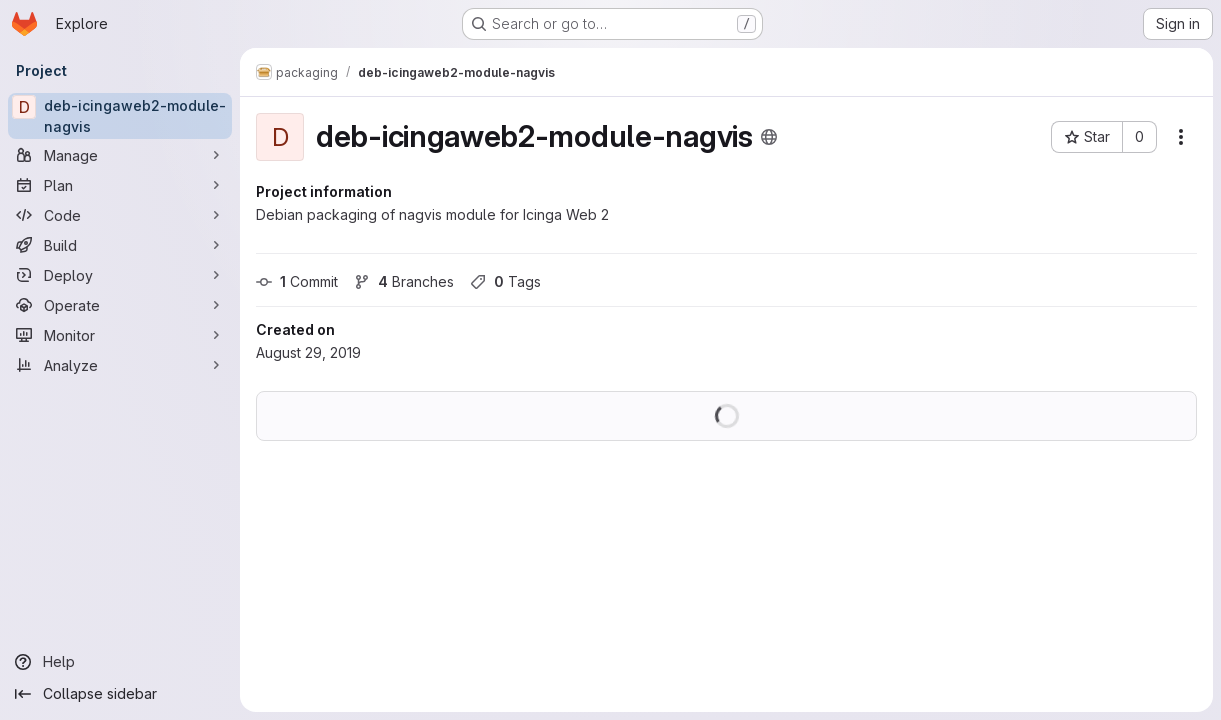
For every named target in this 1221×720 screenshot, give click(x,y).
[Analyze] (120, 365)
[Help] (120, 662)
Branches (404, 281)
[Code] (120, 215)
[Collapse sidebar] (120, 694)
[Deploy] (120, 275)
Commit (297, 281)
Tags (505, 281)
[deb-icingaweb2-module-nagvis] (120, 116)
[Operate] (120, 305)
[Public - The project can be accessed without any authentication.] (769, 137)
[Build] (120, 245)
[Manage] (120, 155)
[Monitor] (120, 335)
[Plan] (120, 185)
